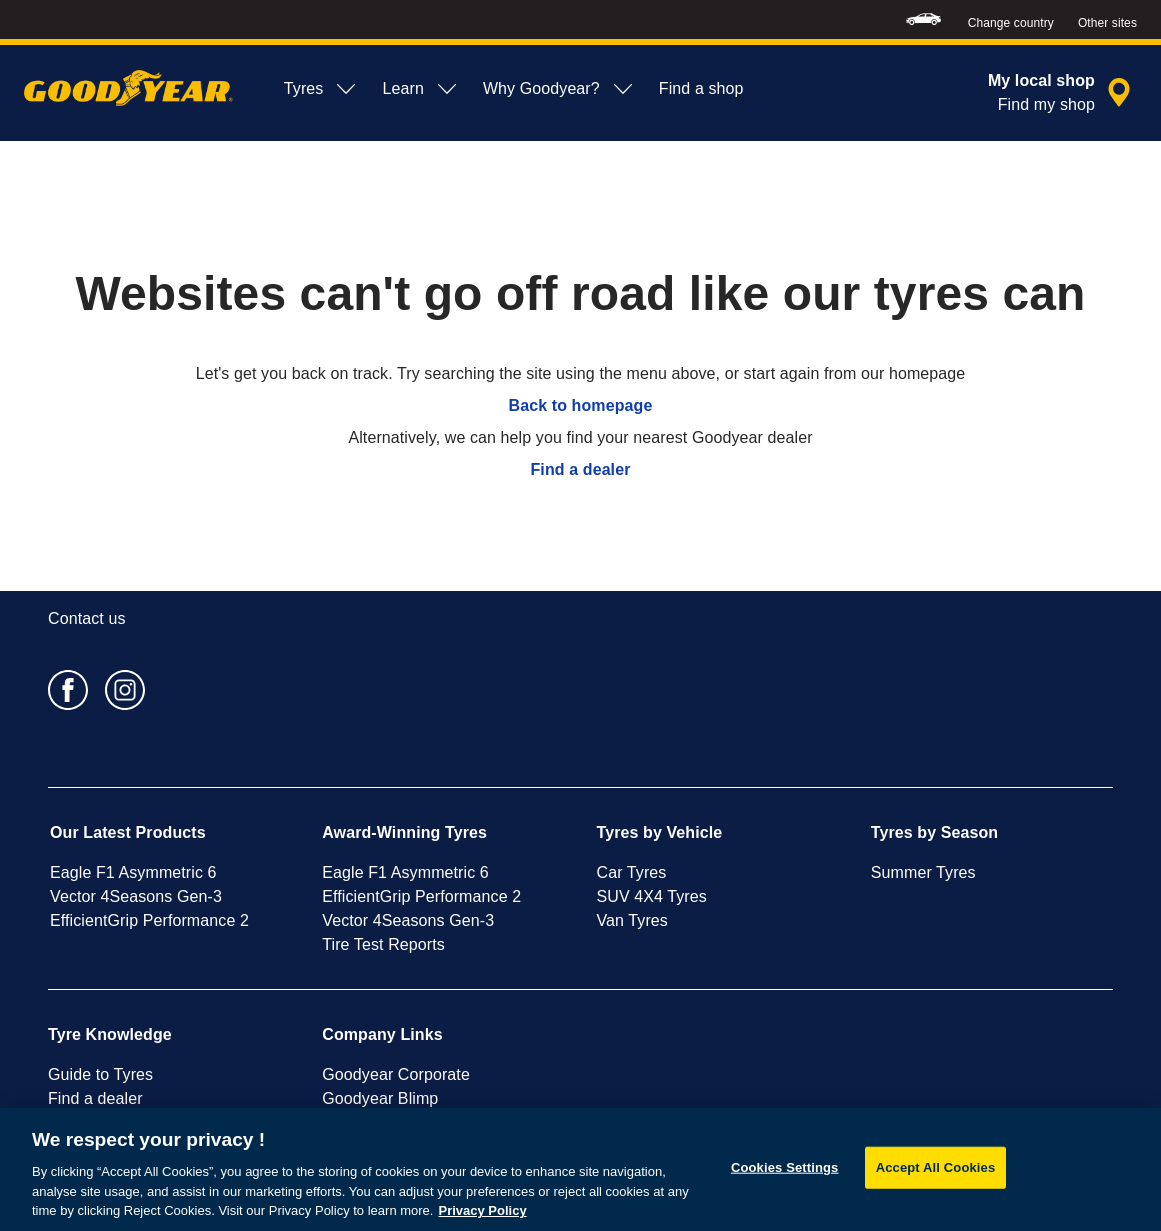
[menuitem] (923, 19)
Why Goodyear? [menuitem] (559, 89)
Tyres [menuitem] (321, 89)
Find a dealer (581, 469)
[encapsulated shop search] (1062, 93)
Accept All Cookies (936, 1167)
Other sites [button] (1107, 23)
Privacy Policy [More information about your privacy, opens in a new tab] (482, 1210)
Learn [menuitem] (420, 89)
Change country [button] (1011, 23)
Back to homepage (581, 405)
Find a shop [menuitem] (701, 88)
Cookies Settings (785, 1167)
